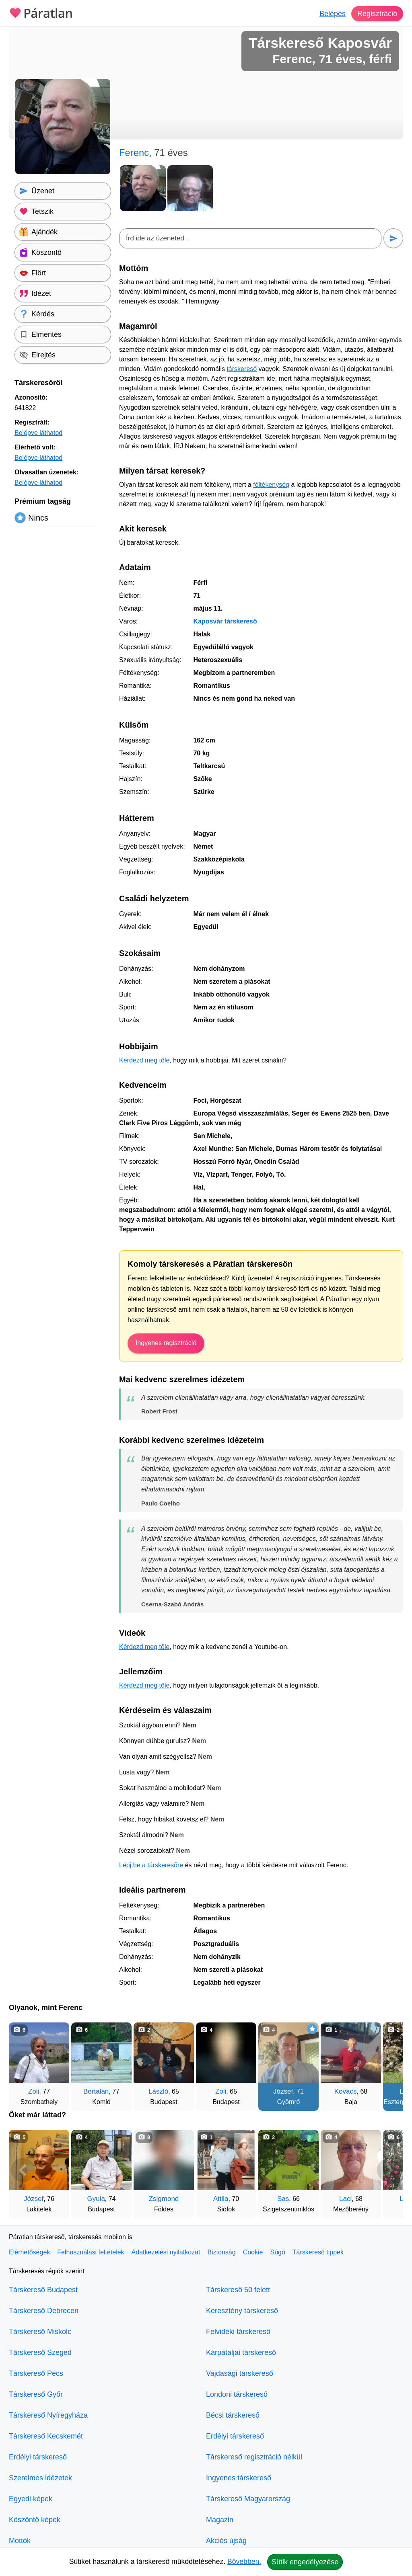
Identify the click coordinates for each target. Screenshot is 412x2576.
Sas (283, 2199)
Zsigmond (164, 2199)
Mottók (20, 2541)
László (158, 2091)
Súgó (277, 2252)
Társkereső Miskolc (40, 2332)
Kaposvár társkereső (225, 621)
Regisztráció (377, 14)
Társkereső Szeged (40, 2352)
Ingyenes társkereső (238, 2478)
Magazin (219, 2520)
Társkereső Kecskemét (46, 2436)
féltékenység (271, 484)
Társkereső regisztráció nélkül (254, 2457)
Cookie (253, 2252)
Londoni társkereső (237, 2394)
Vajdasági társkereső (239, 2373)
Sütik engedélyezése (305, 2562)
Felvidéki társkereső (238, 2332)
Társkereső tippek (318, 2252)
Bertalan (96, 2091)
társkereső (242, 368)
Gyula (96, 2199)
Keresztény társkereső (242, 2311)
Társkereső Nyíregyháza (48, 2415)
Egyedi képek (30, 2499)
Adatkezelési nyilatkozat (166, 2252)
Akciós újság (226, 2541)
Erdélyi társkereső (38, 2457)
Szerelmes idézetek (40, 2478)
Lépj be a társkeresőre (151, 1865)
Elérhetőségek (29, 2252)
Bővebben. (244, 2562)
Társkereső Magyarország (248, 2499)
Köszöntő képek (34, 2520)
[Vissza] (23, 2063)
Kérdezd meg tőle (144, 1060)
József (283, 2091)
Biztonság (221, 2252)
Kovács (345, 2091)
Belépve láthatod (38, 432)
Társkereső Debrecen (43, 2311)
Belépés (332, 14)
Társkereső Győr (36, 2394)
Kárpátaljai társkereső (241, 2352)
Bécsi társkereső (233, 2415)
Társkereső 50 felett (238, 2290)
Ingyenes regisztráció (166, 1342)
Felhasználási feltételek (90, 2252)
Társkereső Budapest (43, 2290)
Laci (345, 2199)
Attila (221, 2199)
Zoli (33, 2091)
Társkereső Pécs (36, 2373)
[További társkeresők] (389, 2063)
